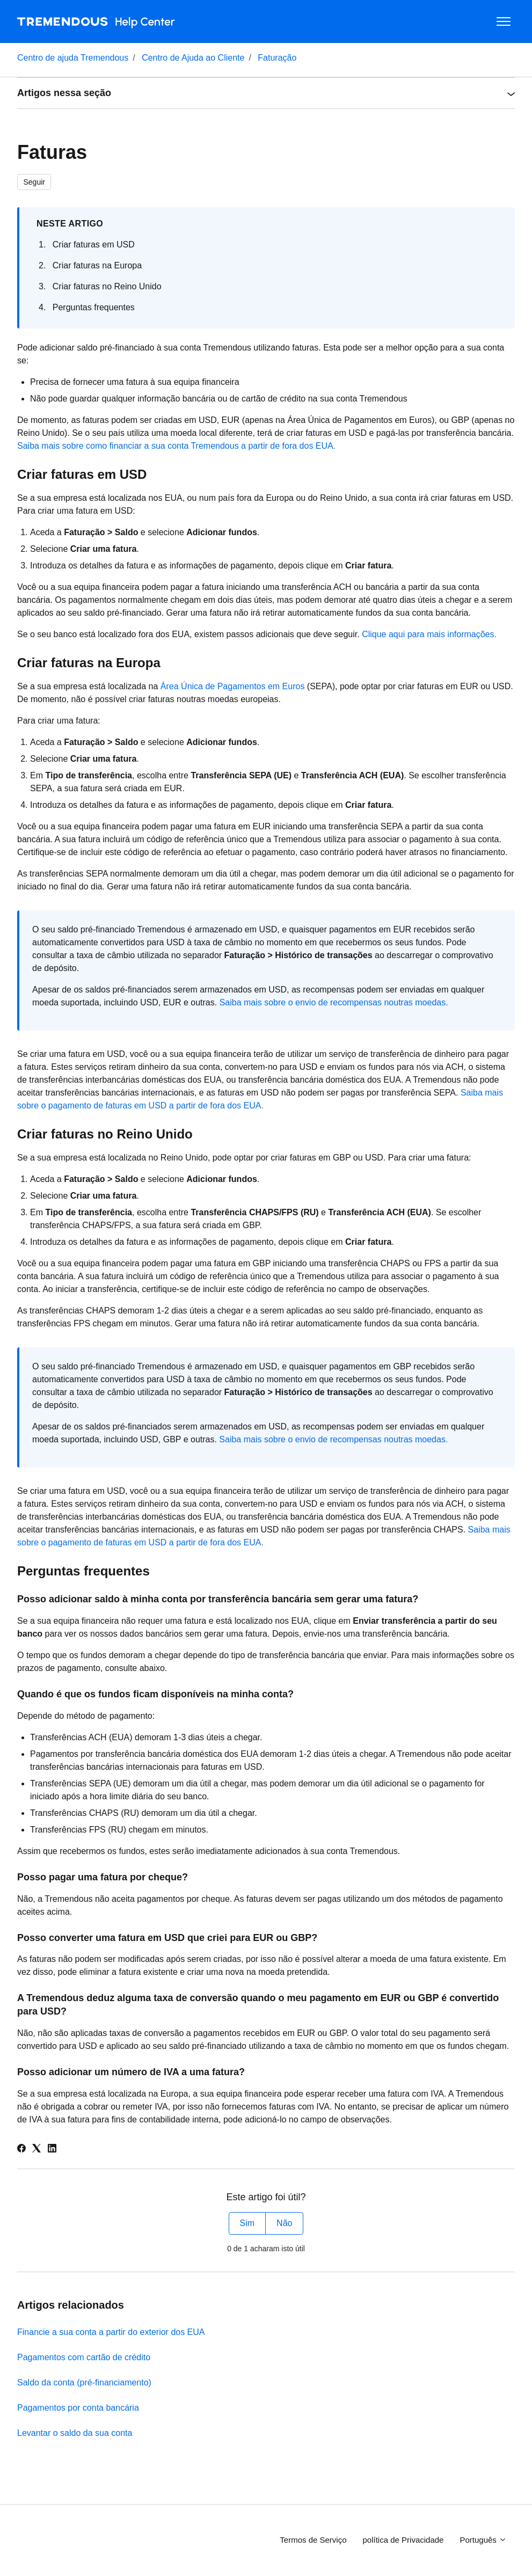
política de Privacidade (403, 2539)
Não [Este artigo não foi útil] (284, 2223)
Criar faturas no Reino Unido (107, 286)
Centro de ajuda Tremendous (72, 57)
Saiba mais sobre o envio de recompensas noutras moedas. (334, 1002)
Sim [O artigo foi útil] (247, 2223)
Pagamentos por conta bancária (78, 2407)
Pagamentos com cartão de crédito (83, 2357)
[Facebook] (21, 2149)
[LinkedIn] (52, 2149)
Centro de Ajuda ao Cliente (193, 57)
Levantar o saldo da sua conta (74, 2433)
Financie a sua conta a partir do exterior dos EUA (111, 2332)
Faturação (277, 57)
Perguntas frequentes (94, 307)
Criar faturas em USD (94, 244)
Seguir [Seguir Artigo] (34, 182)
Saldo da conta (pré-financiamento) (84, 2382)
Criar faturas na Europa (97, 265)
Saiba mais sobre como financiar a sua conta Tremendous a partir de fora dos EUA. (176, 445)
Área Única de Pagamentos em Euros (233, 686)
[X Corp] (36, 2149)
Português (483, 2539)
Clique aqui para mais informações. (429, 634)
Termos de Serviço (313, 2539)
